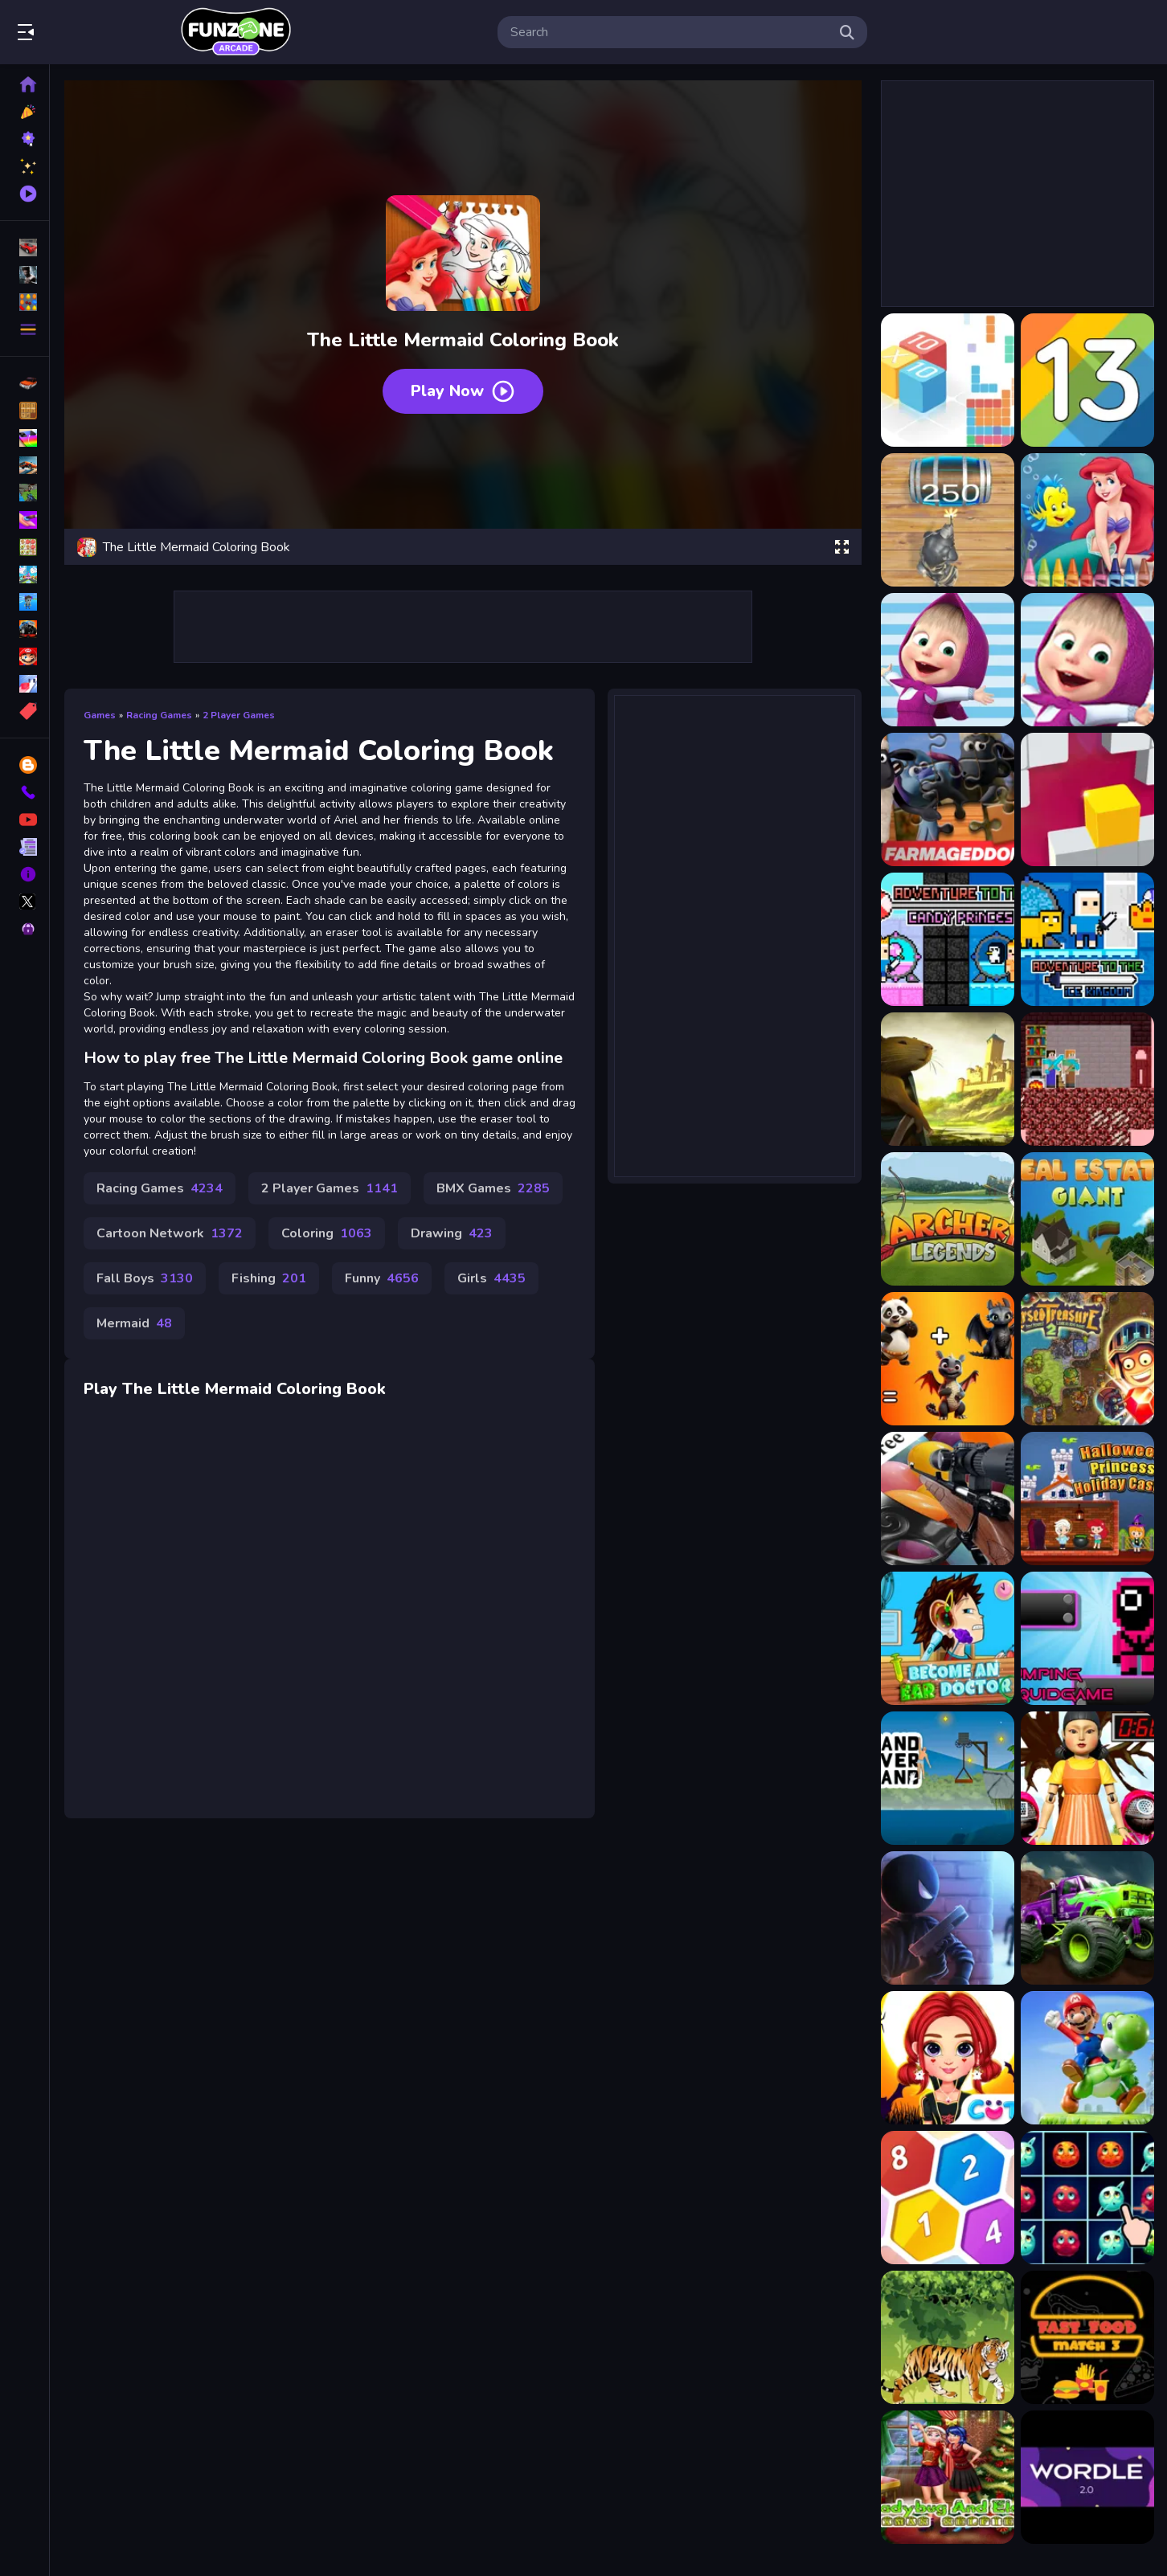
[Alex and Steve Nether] (1087, 1079)
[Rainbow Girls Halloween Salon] (947, 2057)
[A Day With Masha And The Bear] (947, 659)
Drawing (452, 1233)
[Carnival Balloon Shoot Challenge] (947, 1498)
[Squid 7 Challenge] (1087, 1778)
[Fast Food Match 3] (1087, 2337)
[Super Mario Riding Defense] (1087, 2057)
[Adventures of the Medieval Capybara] (947, 1079)
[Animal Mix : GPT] (947, 1358)
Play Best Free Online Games (235, 32)
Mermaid (134, 1323)
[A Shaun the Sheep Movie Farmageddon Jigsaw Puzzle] (947, 799)
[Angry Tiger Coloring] (947, 2337)
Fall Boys (144, 1278)
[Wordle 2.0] (1087, 2477)
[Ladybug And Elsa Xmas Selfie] (947, 2477)
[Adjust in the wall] (1087, 799)
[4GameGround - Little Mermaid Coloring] (1087, 520)
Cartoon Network (169, 1233)
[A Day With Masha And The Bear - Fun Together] (1087, 659)
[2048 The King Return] (947, 520)
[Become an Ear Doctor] (947, 1638)
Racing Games (159, 715)
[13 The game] (1087, 380)
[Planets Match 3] (1087, 2197)
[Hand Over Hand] (947, 1778)
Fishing (268, 1278)
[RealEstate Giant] (1087, 1219)
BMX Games (493, 1188)
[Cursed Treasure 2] (1087, 1358)
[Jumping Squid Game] (1087, 1638)
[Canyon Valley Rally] (1087, 1918)
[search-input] (669, 32)
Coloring (326, 1233)
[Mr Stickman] (947, 1918)
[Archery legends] (947, 1219)
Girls (491, 1278)
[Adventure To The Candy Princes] (947, 939)
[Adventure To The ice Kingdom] (1087, 939)
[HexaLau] (947, 2197)
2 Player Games (239, 715)
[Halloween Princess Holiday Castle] (1087, 1498)
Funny (382, 1278)
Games (100, 715)
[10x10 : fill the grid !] (947, 380)
